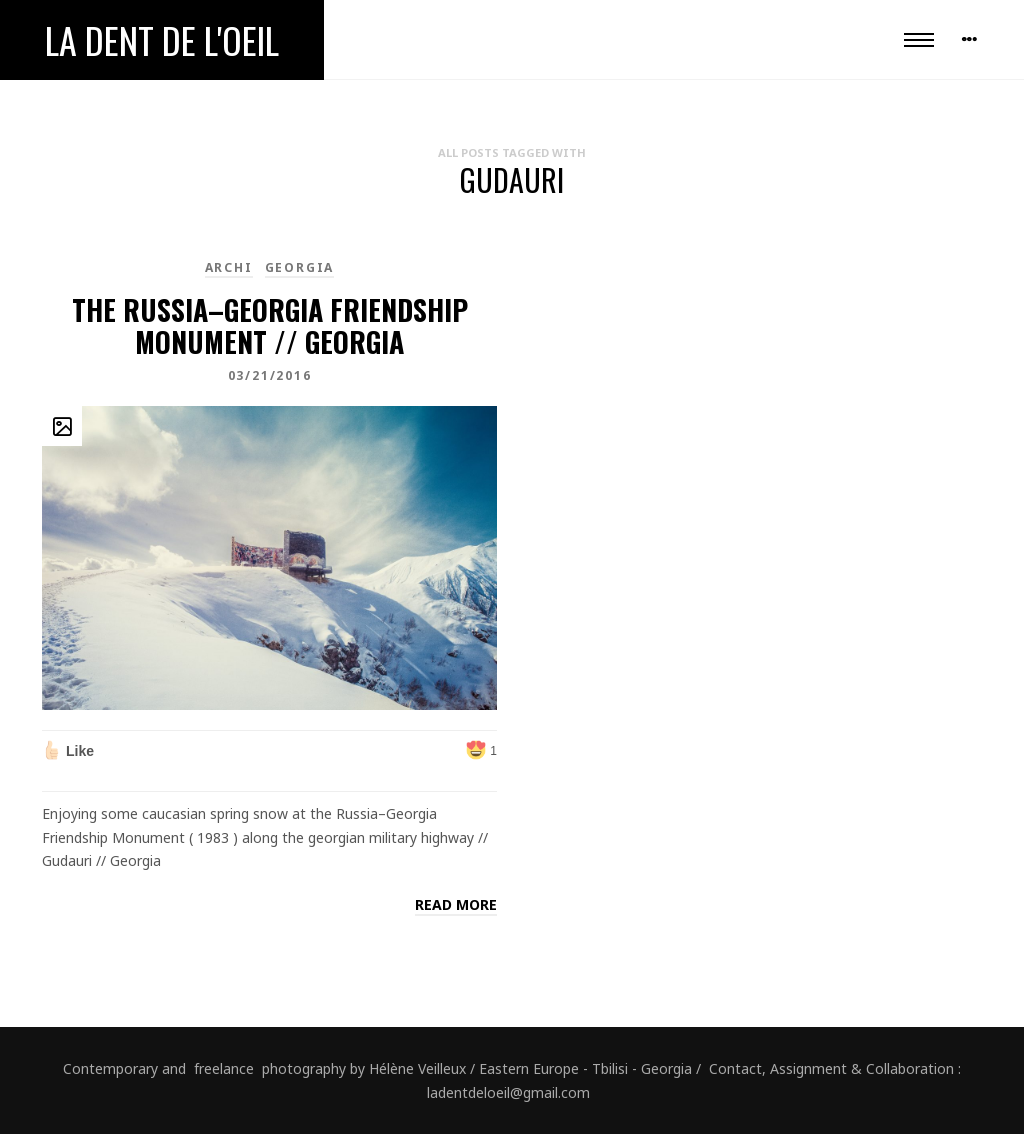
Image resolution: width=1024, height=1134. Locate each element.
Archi (229, 267)
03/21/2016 (270, 375)
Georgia (300, 267)
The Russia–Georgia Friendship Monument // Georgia (270, 325)
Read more (456, 904)
